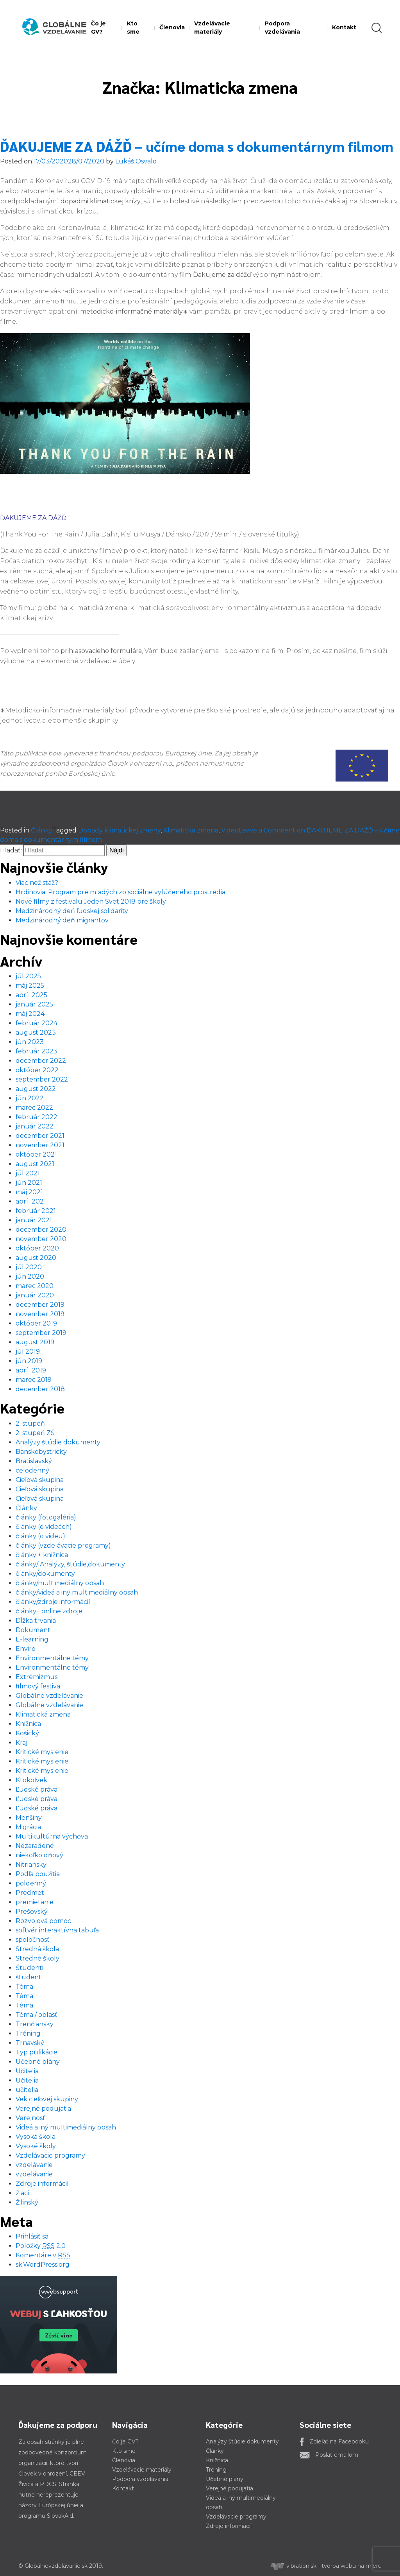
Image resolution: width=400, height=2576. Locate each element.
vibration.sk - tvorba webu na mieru (326, 2565)
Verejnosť (30, 2118)
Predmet (30, 1892)
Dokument (33, 1630)
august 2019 (35, 1342)
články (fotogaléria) (46, 1517)
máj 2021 (29, 1192)
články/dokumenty (45, 1573)
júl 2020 (29, 1267)
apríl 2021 (31, 1201)
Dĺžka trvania (36, 1620)
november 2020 (41, 1239)
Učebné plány (38, 2061)
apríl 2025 (31, 995)
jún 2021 (29, 1182)
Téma (24, 1986)
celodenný (32, 1470)
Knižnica (28, 1723)
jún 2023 (30, 1042)
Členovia (172, 27)
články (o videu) (40, 1536)
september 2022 (42, 1079)
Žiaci (22, 2193)
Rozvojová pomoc (43, 1921)
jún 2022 (30, 1098)
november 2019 (40, 1314)
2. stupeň (30, 1423)
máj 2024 (30, 1013)
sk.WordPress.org (43, 2264)
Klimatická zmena (43, 1714)
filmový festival (39, 1686)
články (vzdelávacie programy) (63, 1545)
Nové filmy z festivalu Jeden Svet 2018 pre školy (91, 901)
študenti (29, 1977)
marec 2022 (34, 1107)
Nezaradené (35, 1845)
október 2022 (37, 1070)
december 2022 (41, 1060)
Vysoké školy (36, 2146)
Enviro (26, 1648)
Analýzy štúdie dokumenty (58, 1442)
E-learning (32, 1639)
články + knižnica (42, 1555)
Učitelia (27, 2071)
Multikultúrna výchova (52, 1836)
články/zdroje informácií (53, 1602)
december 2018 (40, 1389)
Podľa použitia (38, 1874)
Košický (27, 1733)
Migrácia (28, 1827)
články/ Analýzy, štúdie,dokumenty (70, 1564)
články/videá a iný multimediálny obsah (77, 1592)
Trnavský (30, 2043)
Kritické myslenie (42, 1752)
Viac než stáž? (37, 882)
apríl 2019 (31, 1370)
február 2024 (36, 1023)
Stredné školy (37, 1958)
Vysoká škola (35, 2136)
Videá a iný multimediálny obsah (66, 2127)
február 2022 (36, 1117)
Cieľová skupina (40, 1480)
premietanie (35, 1902)
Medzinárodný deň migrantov (62, 920)
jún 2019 (29, 1361)
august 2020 (36, 1257)
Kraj (21, 1742)
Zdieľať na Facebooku (339, 2441)
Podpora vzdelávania (282, 27)
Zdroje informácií (42, 2183)
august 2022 (36, 1088)
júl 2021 (28, 1173)
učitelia (27, 2089)
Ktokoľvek (31, 1780)
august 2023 (36, 1032)
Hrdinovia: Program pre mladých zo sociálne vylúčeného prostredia (120, 892)
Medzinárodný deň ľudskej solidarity (72, 911)
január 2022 (35, 1126)
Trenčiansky (35, 2024)
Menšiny (29, 1817)
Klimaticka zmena (190, 830)
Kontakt (344, 27)
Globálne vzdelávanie (49, 1695)
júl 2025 (28, 976)
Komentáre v (43, 2255)
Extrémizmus (36, 1677)
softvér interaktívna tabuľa (57, 1930)
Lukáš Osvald (136, 161)
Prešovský (32, 1911)
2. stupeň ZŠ (35, 1433)
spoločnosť (33, 1939)
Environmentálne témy (52, 1658)
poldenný (31, 1883)
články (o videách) (44, 1526)
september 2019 (41, 1332)
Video (230, 830)
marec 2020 (35, 1286)
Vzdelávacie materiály (212, 27)
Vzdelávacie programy (50, 2155)
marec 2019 (34, 1379)
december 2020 (41, 1229)
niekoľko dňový (39, 1855)
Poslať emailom (336, 2454)
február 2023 (36, 1051)
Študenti (29, 1967)
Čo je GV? (98, 27)
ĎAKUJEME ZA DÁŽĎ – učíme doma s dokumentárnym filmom (196, 146)
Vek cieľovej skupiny (47, 2099)
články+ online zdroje (49, 1611)
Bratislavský (34, 1461)
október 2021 (36, 1154)
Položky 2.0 (41, 2246)
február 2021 (36, 1210)
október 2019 (36, 1323)
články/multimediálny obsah (60, 1583)
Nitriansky (31, 1864)
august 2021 (35, 1164)
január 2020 (35, 1295)
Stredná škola (37, 1949)
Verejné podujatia (43, 2108)
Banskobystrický (41, 1451)
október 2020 (37, 1248)
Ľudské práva (36, 1789)
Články (41, 830)
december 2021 (40, 1135)
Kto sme (133, 27)
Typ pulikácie (36, 2052)
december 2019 (40, 1304)
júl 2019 (28, 1351)
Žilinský (27, 2202)
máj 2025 (30, 985)
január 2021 (34, 1220)
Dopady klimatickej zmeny (119, 830)
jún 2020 (30, 1276)
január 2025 (34, 1004)
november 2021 (40, 1145)
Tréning (28, 2033)
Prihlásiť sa (32, 2236)
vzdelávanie (34, 2165)
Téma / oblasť (36, 2014)
